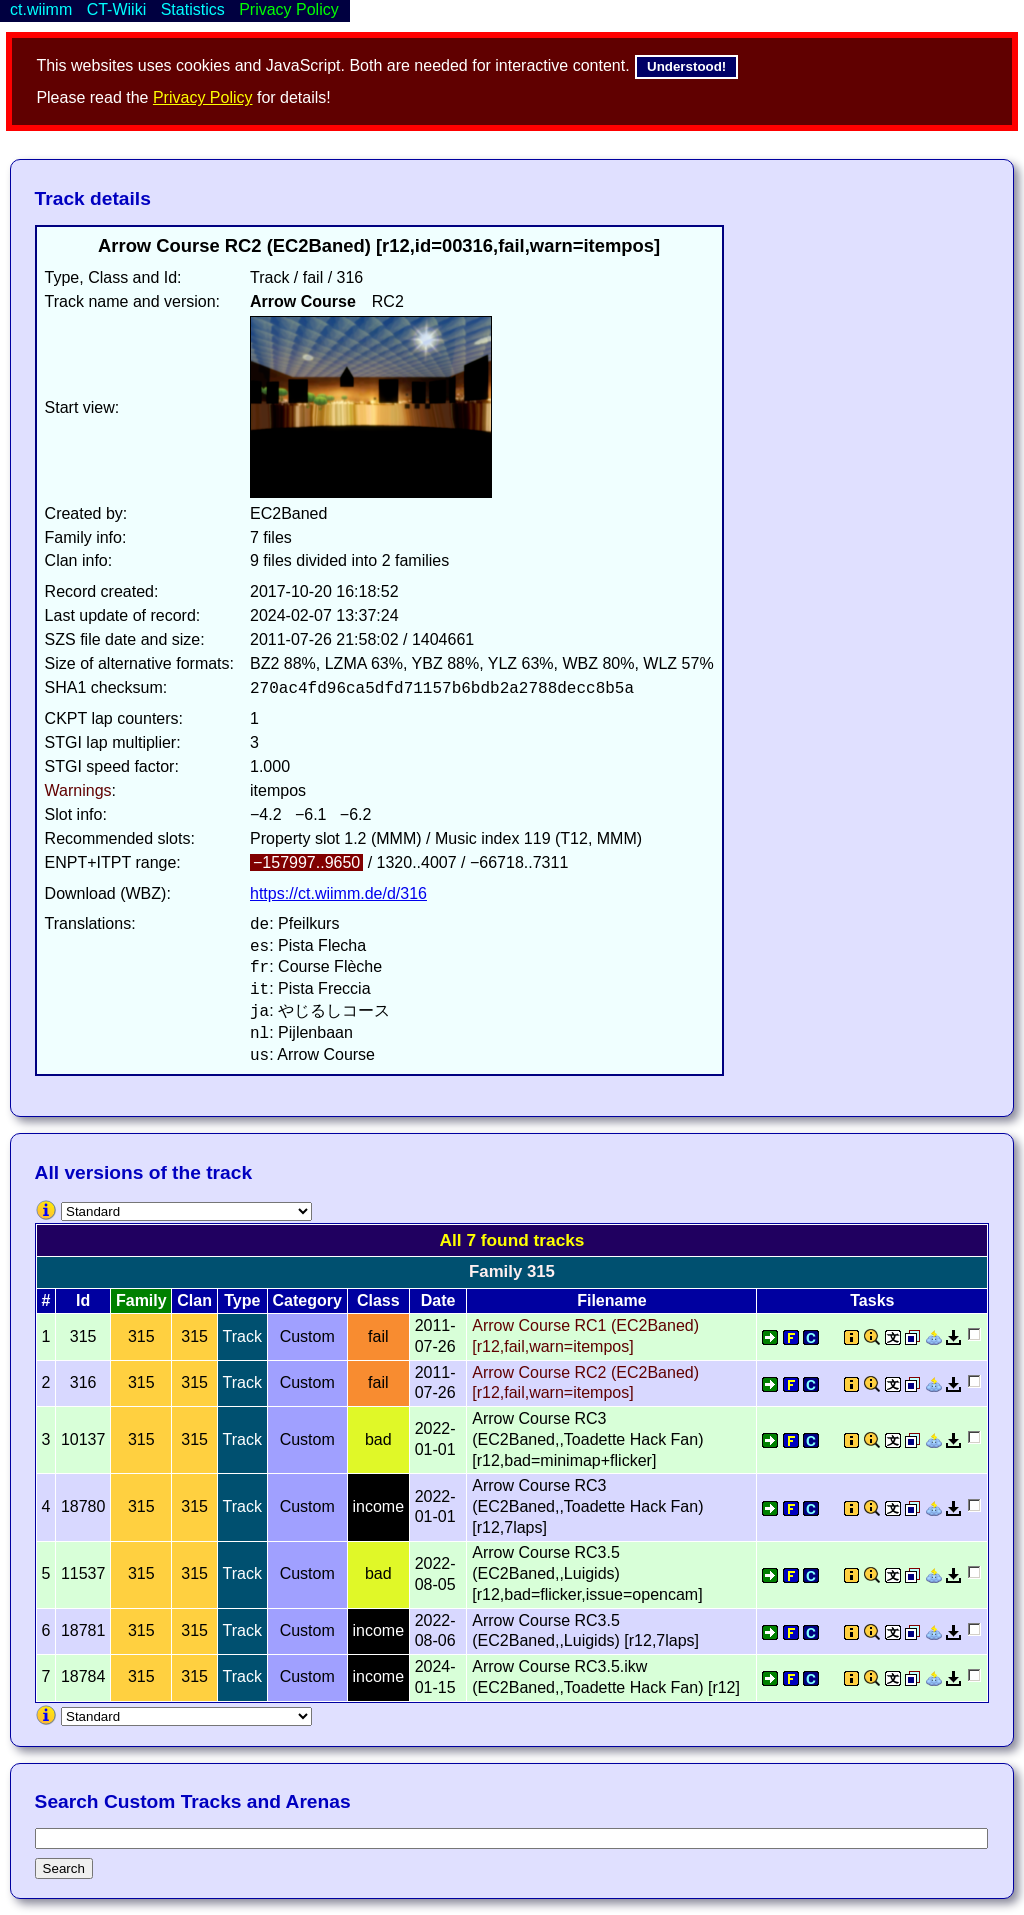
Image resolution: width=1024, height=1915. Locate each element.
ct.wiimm (41, 9)
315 (141, 1336)
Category (307, 1300)
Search (64, 1868)
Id (83, 1300)
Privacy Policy (203, 97)
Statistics (193, 9)
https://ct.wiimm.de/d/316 (338, 893)
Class (378, 1300)
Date (438, 1300)
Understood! (686, 66)
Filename (611, 1300)
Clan (194, 1300)
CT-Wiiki (117, 9)
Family (141, 1300)
